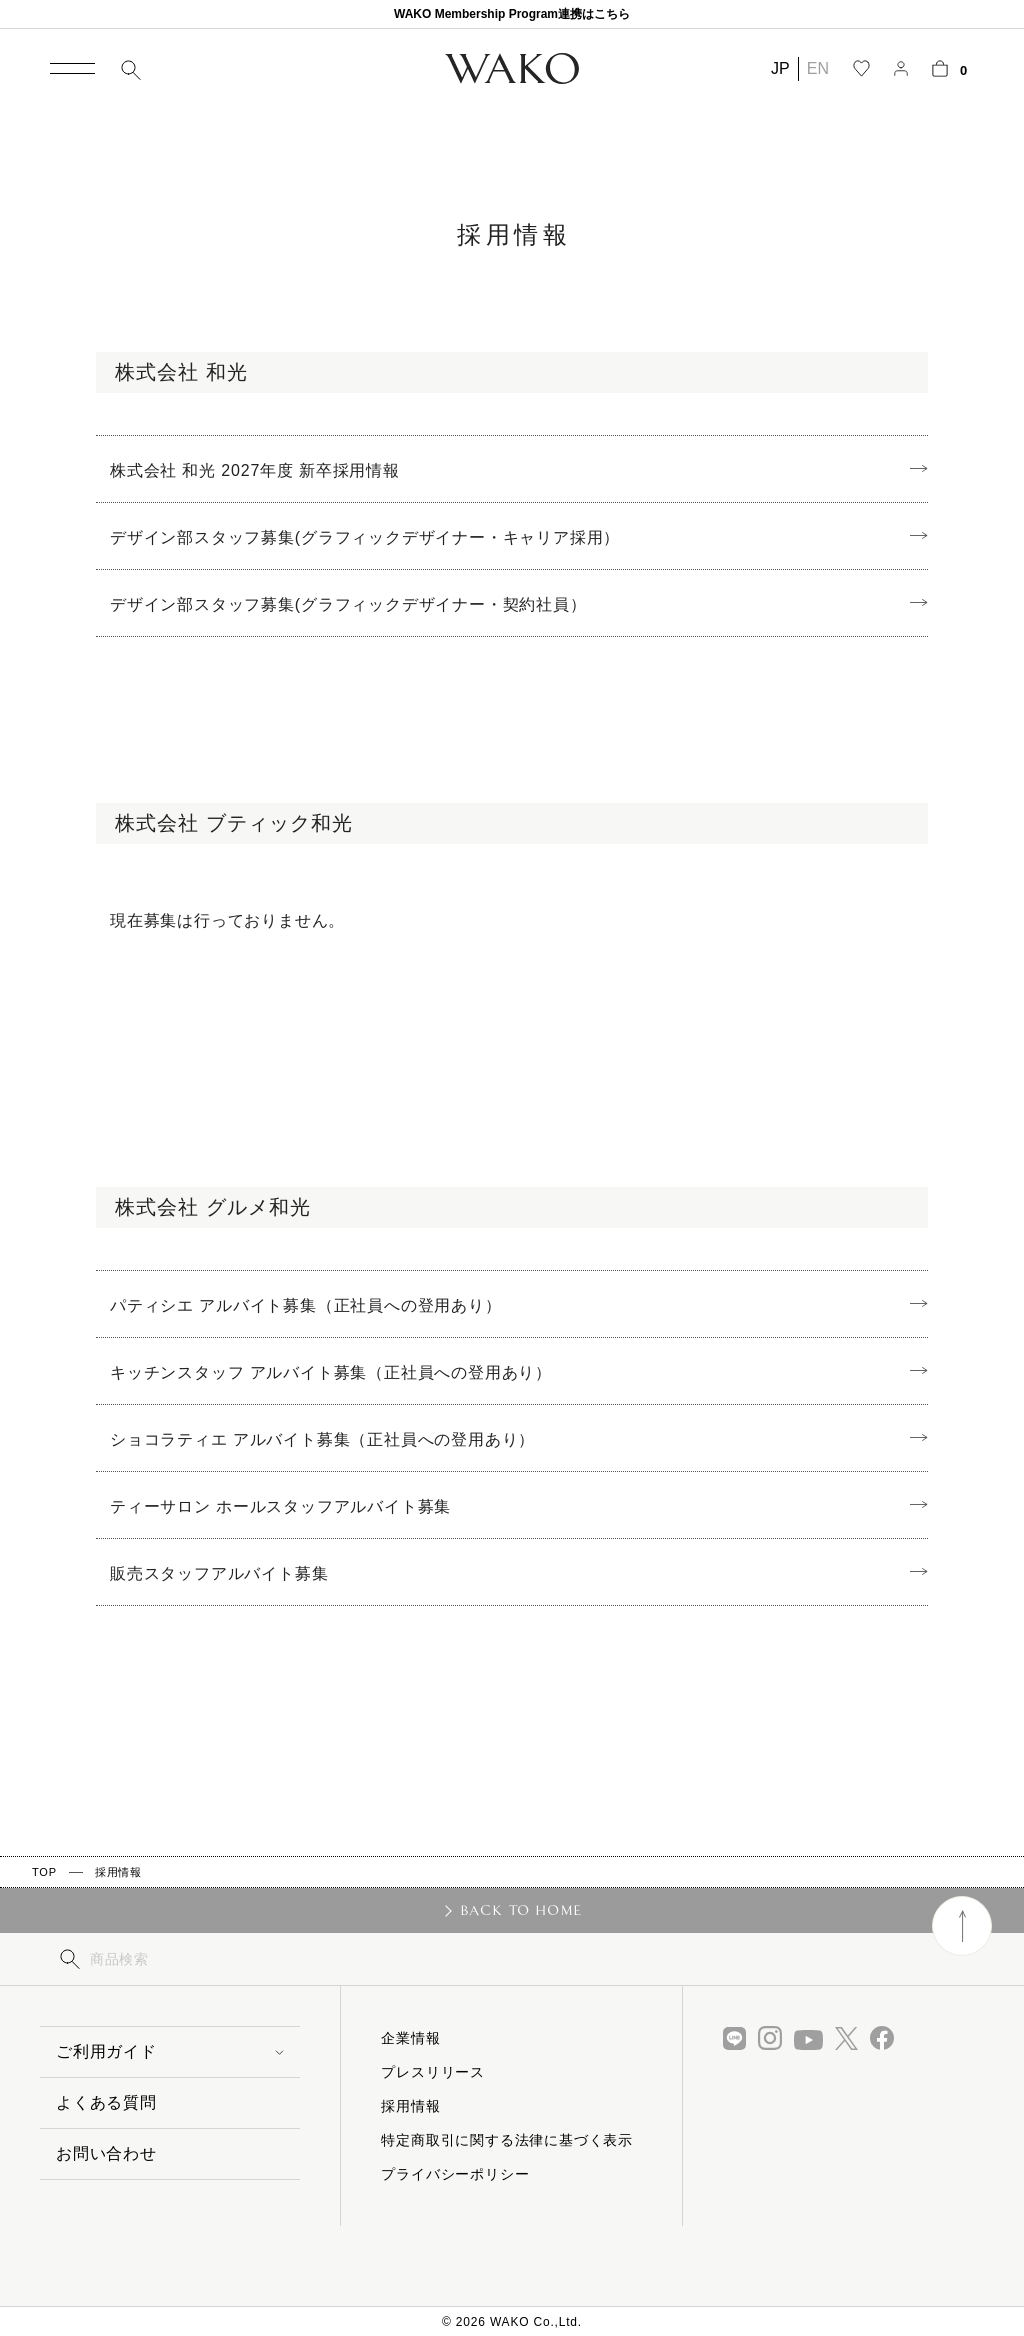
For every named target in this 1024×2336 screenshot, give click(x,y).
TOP (44, 1872)
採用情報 (118, 1872)
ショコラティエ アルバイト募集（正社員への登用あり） (322, 1439)
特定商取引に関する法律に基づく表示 (507, 2140)
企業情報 (410, 2038)
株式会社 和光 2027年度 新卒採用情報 (255, 470)
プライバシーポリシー (455, 2174)
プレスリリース (433, 2072)
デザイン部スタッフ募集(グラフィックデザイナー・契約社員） (348, 604)
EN (818, 68)
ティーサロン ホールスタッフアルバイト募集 (280, 1506)
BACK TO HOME (521, 1910)
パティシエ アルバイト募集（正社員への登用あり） (306, 1305)
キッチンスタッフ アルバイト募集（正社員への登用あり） (331, 1372)
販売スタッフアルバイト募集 (219, 1573)
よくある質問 (106, 2102)
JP (780, 68)
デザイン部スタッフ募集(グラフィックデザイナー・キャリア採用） (365, 537)
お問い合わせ (106, 2153)
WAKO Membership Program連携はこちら (512, 14)
